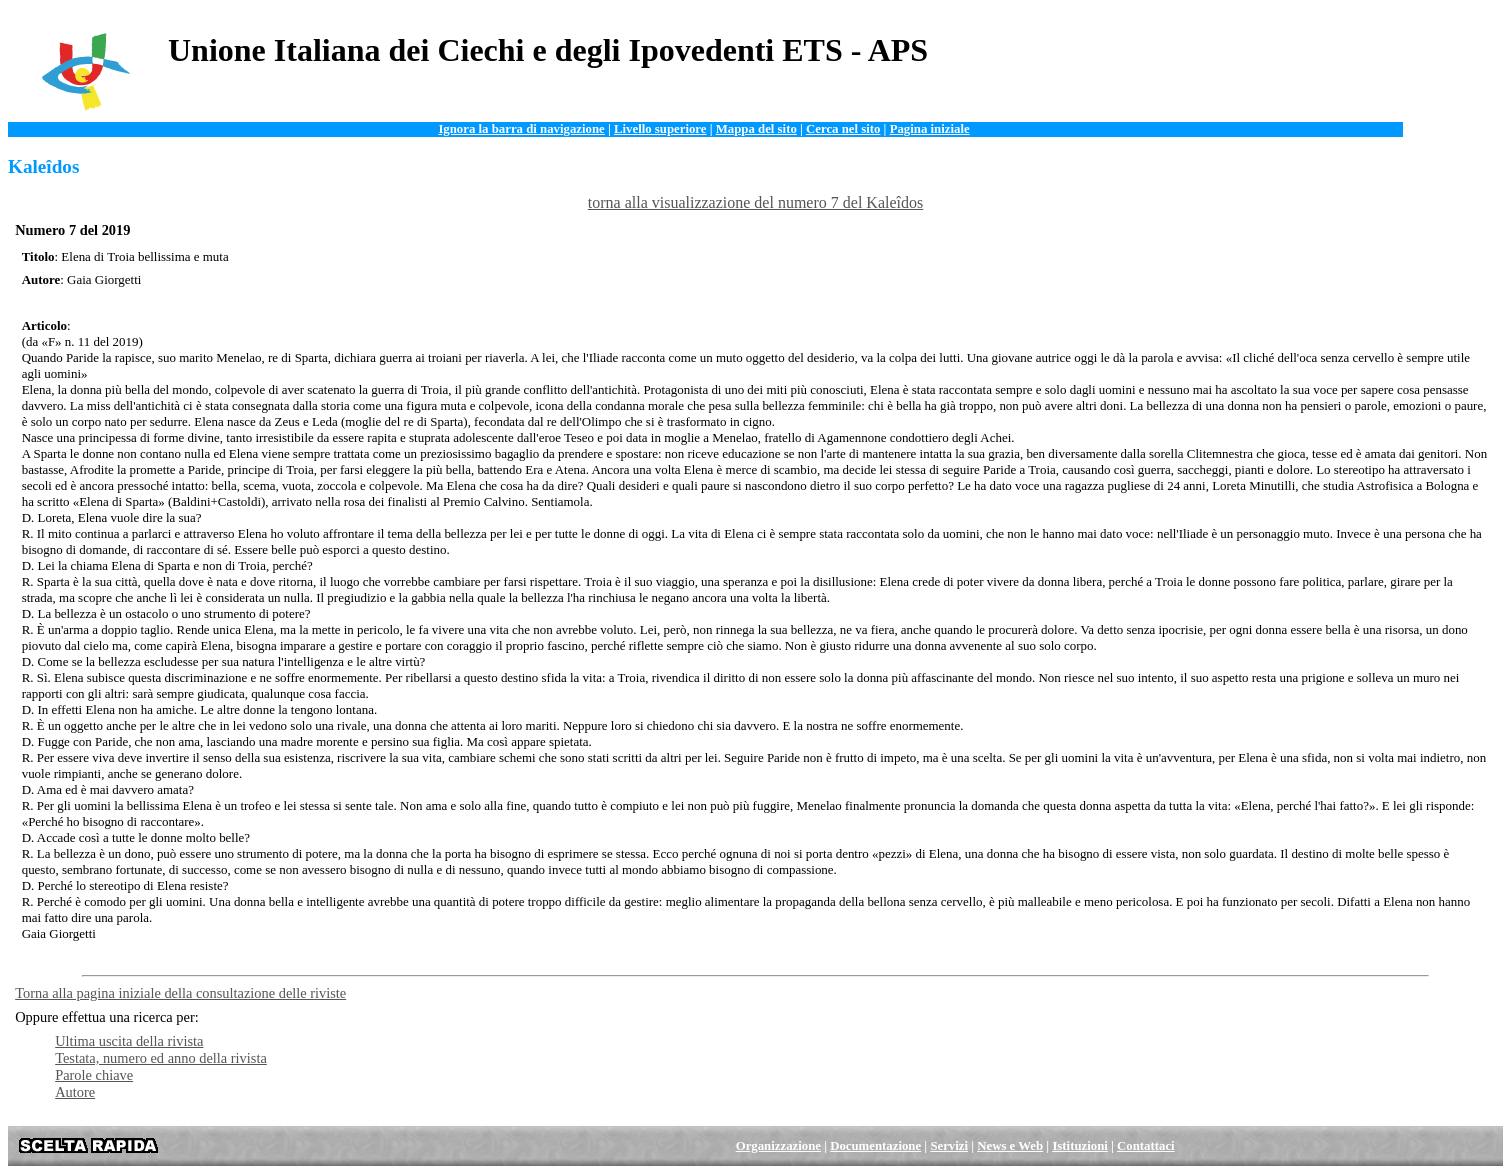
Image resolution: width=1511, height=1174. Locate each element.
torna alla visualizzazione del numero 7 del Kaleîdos (755, 202)
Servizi (949, 1146)
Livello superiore (660, 129)
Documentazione (875, 1146)
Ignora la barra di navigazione (521, 129)
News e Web (1010, 1146)
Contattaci (1146, 1146)
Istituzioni (1079, 1146)
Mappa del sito (756, 129)
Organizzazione (778, 1146)
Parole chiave (94, 1075)
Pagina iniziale (930, 129)
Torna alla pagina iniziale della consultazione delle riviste (180, 993)
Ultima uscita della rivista (129, 1041)
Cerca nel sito (843, 129)
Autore (75, 1092)
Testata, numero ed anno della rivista (161, 1058)
